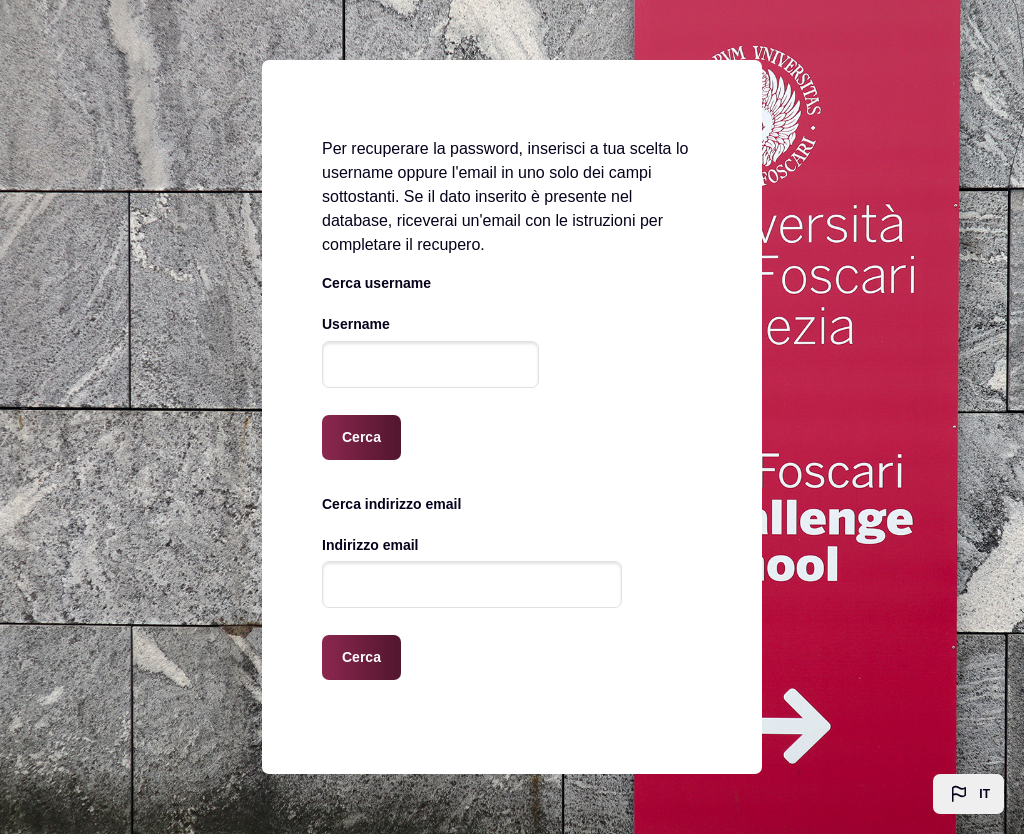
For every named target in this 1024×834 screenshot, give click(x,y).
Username (356, 324)
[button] (968, 794)
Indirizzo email (370, 545)
